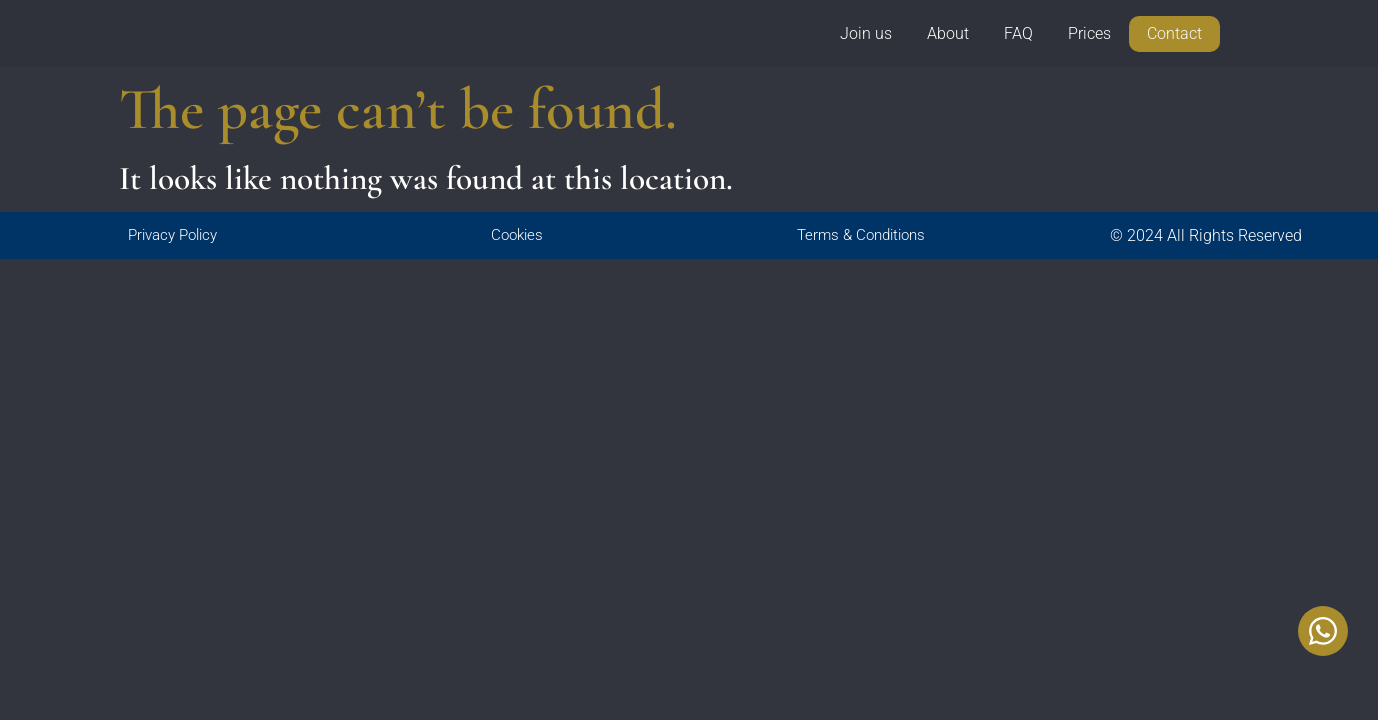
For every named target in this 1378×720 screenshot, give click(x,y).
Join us (866, 34)
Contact (1174, 35)
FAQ (1018, 34)
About (948, 34)
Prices (1089, 34)
